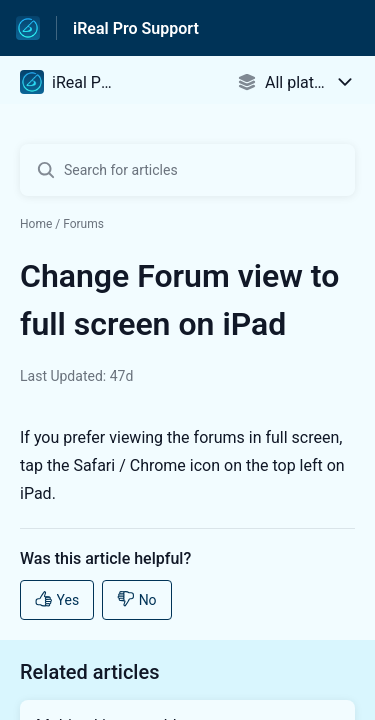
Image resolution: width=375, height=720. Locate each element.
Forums (83, 224)
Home (36, 224)
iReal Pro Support (136, 28)
